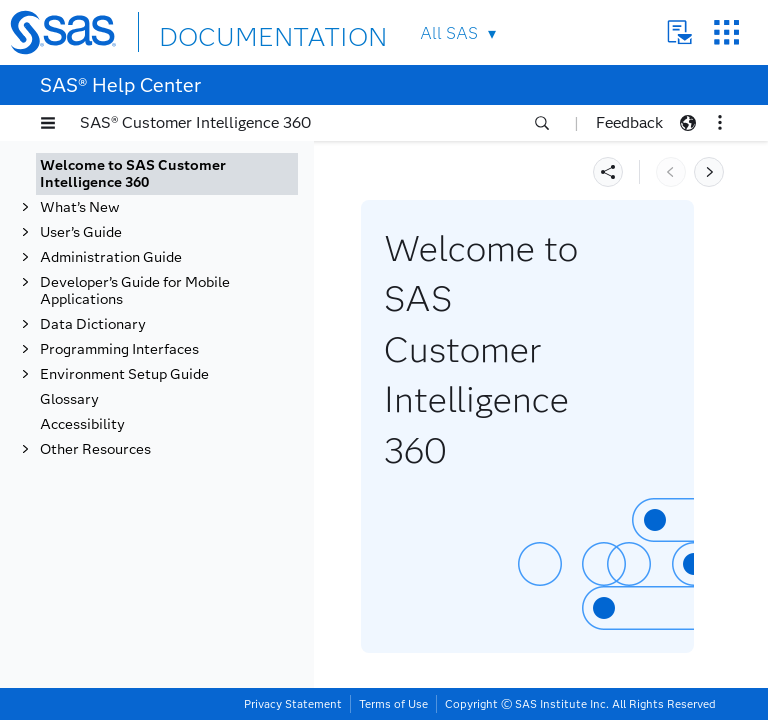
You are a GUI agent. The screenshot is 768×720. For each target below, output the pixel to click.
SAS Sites (726, 32)
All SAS (449, 33)
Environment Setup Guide (124, 374)
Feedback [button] (629, 122)
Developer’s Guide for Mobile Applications (135, 291)
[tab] (167, 174)
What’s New (80, 207)
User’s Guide (81, 232)
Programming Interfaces (119, 349)
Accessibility (82, 424)
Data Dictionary (93, 324)
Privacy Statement (293, 704)
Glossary (69, 399)
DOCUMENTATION (232, 31)
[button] (48, 123)
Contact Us (679, 32)
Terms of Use (393, 704)
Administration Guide (111, 257)
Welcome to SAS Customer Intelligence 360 (133, 174)
